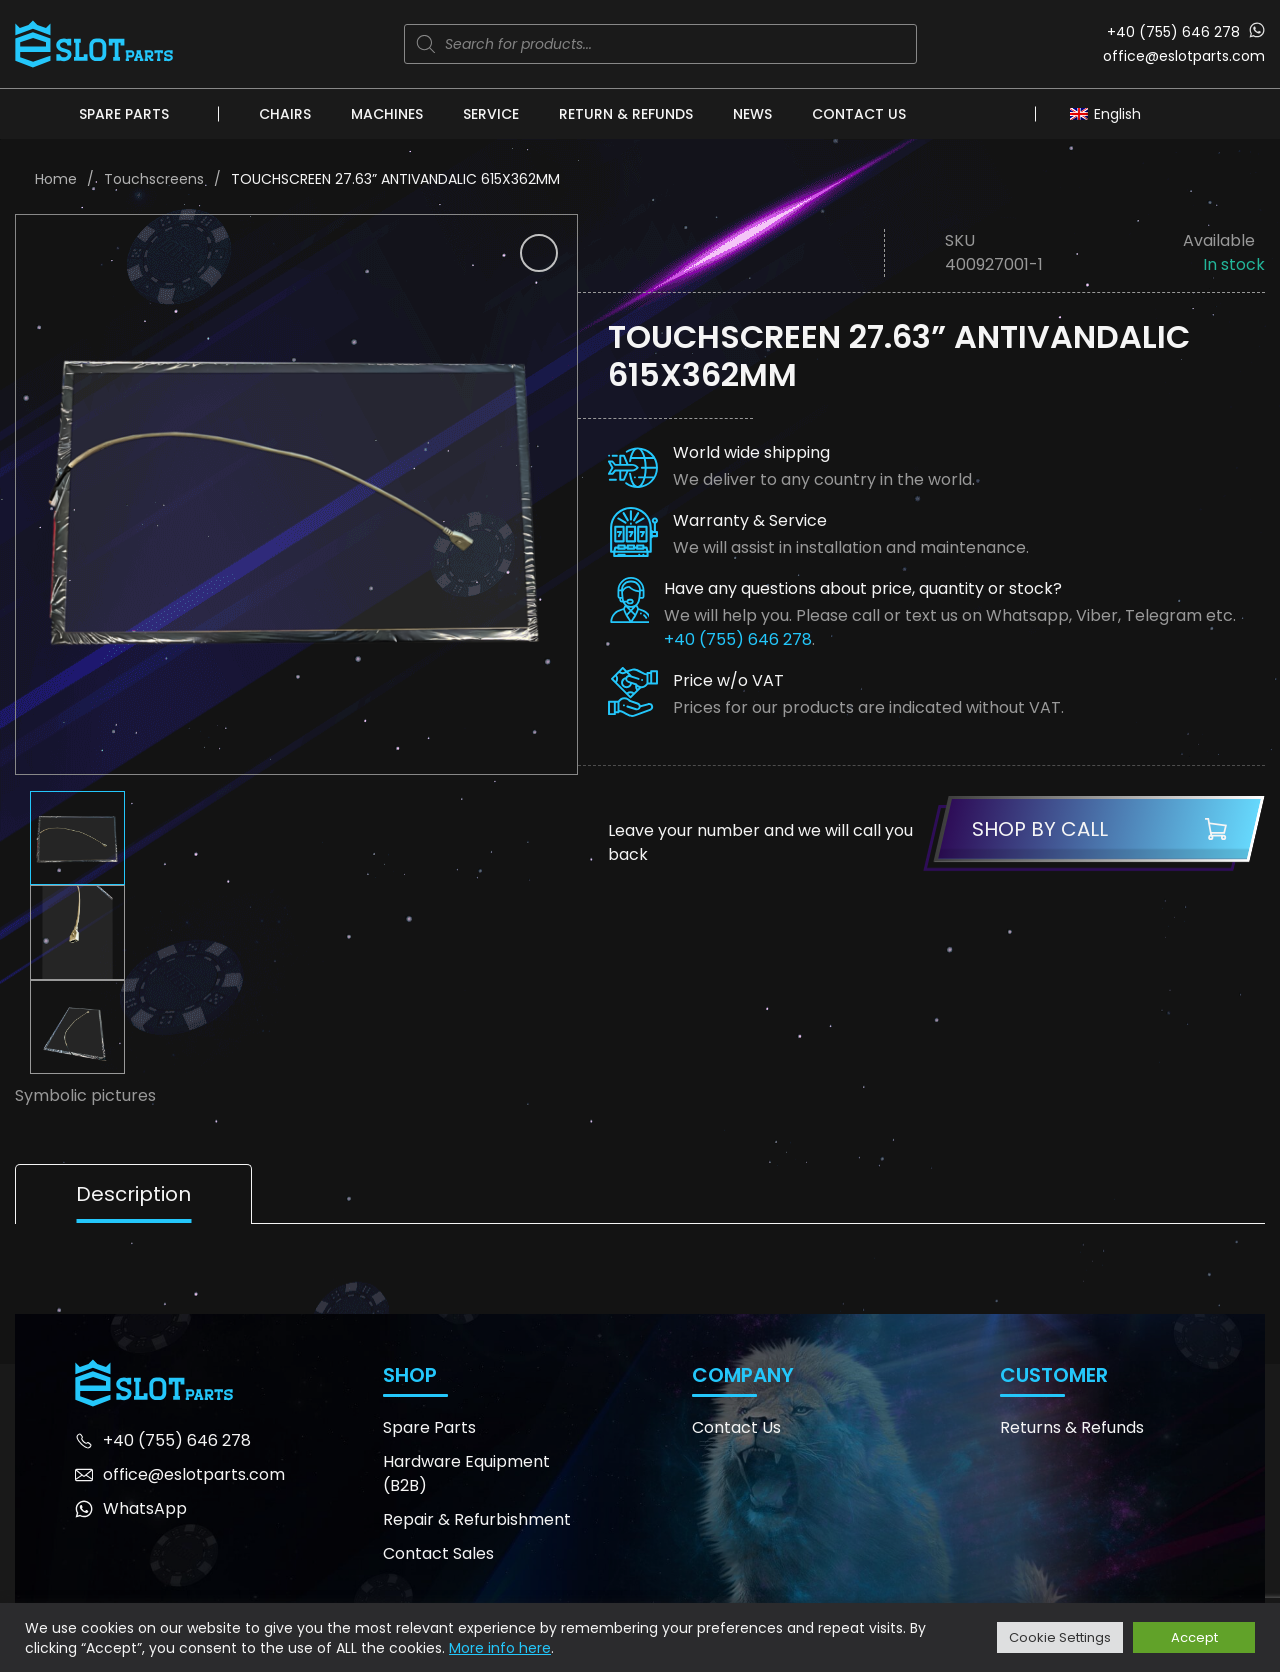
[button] (539, 253)
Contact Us (859, 114)
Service (491, 114)
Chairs (285, 114)
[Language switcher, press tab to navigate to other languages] (1110, 113)
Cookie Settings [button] (1060, 1637)
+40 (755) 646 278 (1173, 32)
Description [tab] (133, 1194)
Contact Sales (438, 1553)
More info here (500, 1648)
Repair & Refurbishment (477, 1519)
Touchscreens (154, 179)
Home (56, 179)
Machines (387, 114)
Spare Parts (124, 114)
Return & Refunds (626, 114)
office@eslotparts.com (1184, 56)
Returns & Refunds (1072, 1427)
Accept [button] (1194, 1637)
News (752, 114)
